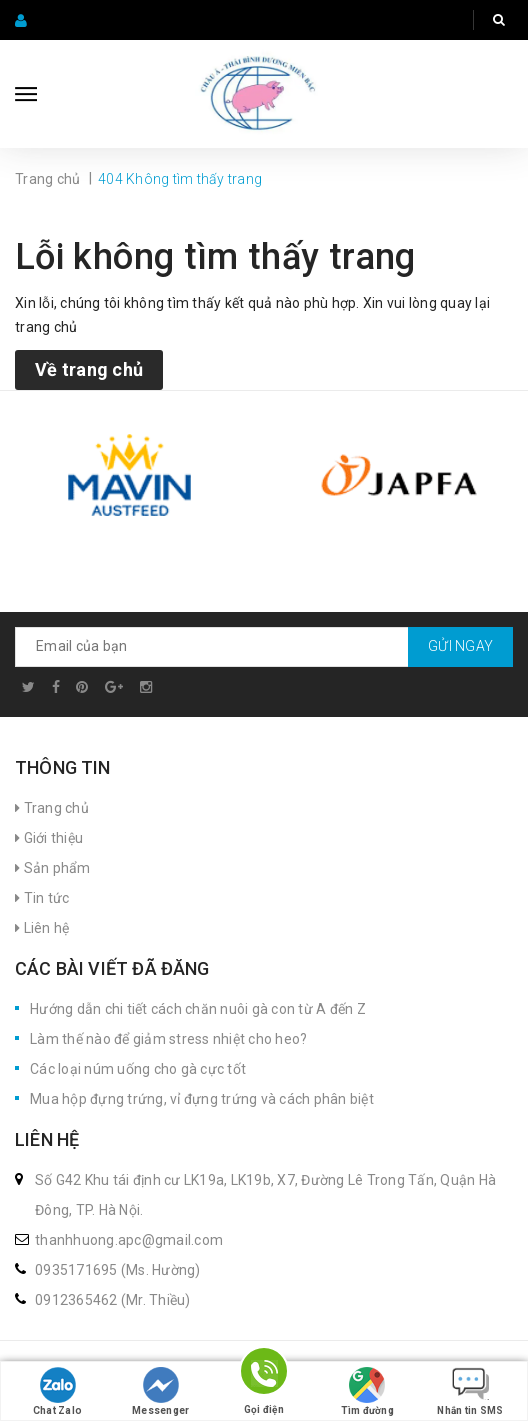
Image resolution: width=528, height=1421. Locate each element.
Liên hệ (42, 928)
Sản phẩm (53, 868)
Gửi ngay (460, 646)
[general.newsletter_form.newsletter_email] (264, 647)
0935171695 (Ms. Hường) (118, 1270)
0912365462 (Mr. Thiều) (113, 1300)
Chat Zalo (57, 1391)
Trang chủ (52, 808)
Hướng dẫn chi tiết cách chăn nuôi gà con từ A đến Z (198, 1009)
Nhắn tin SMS (470, 1391)
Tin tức (42, 898)
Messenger (160, 1391)
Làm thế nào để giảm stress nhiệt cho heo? (168, 1039)
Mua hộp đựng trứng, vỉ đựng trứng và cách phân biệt (202, 1099)
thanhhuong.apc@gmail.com (129, 1240)
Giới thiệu (49, 838)
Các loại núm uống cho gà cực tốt (138, 1069)
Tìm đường (367, 1391)
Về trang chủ (89, 369)
